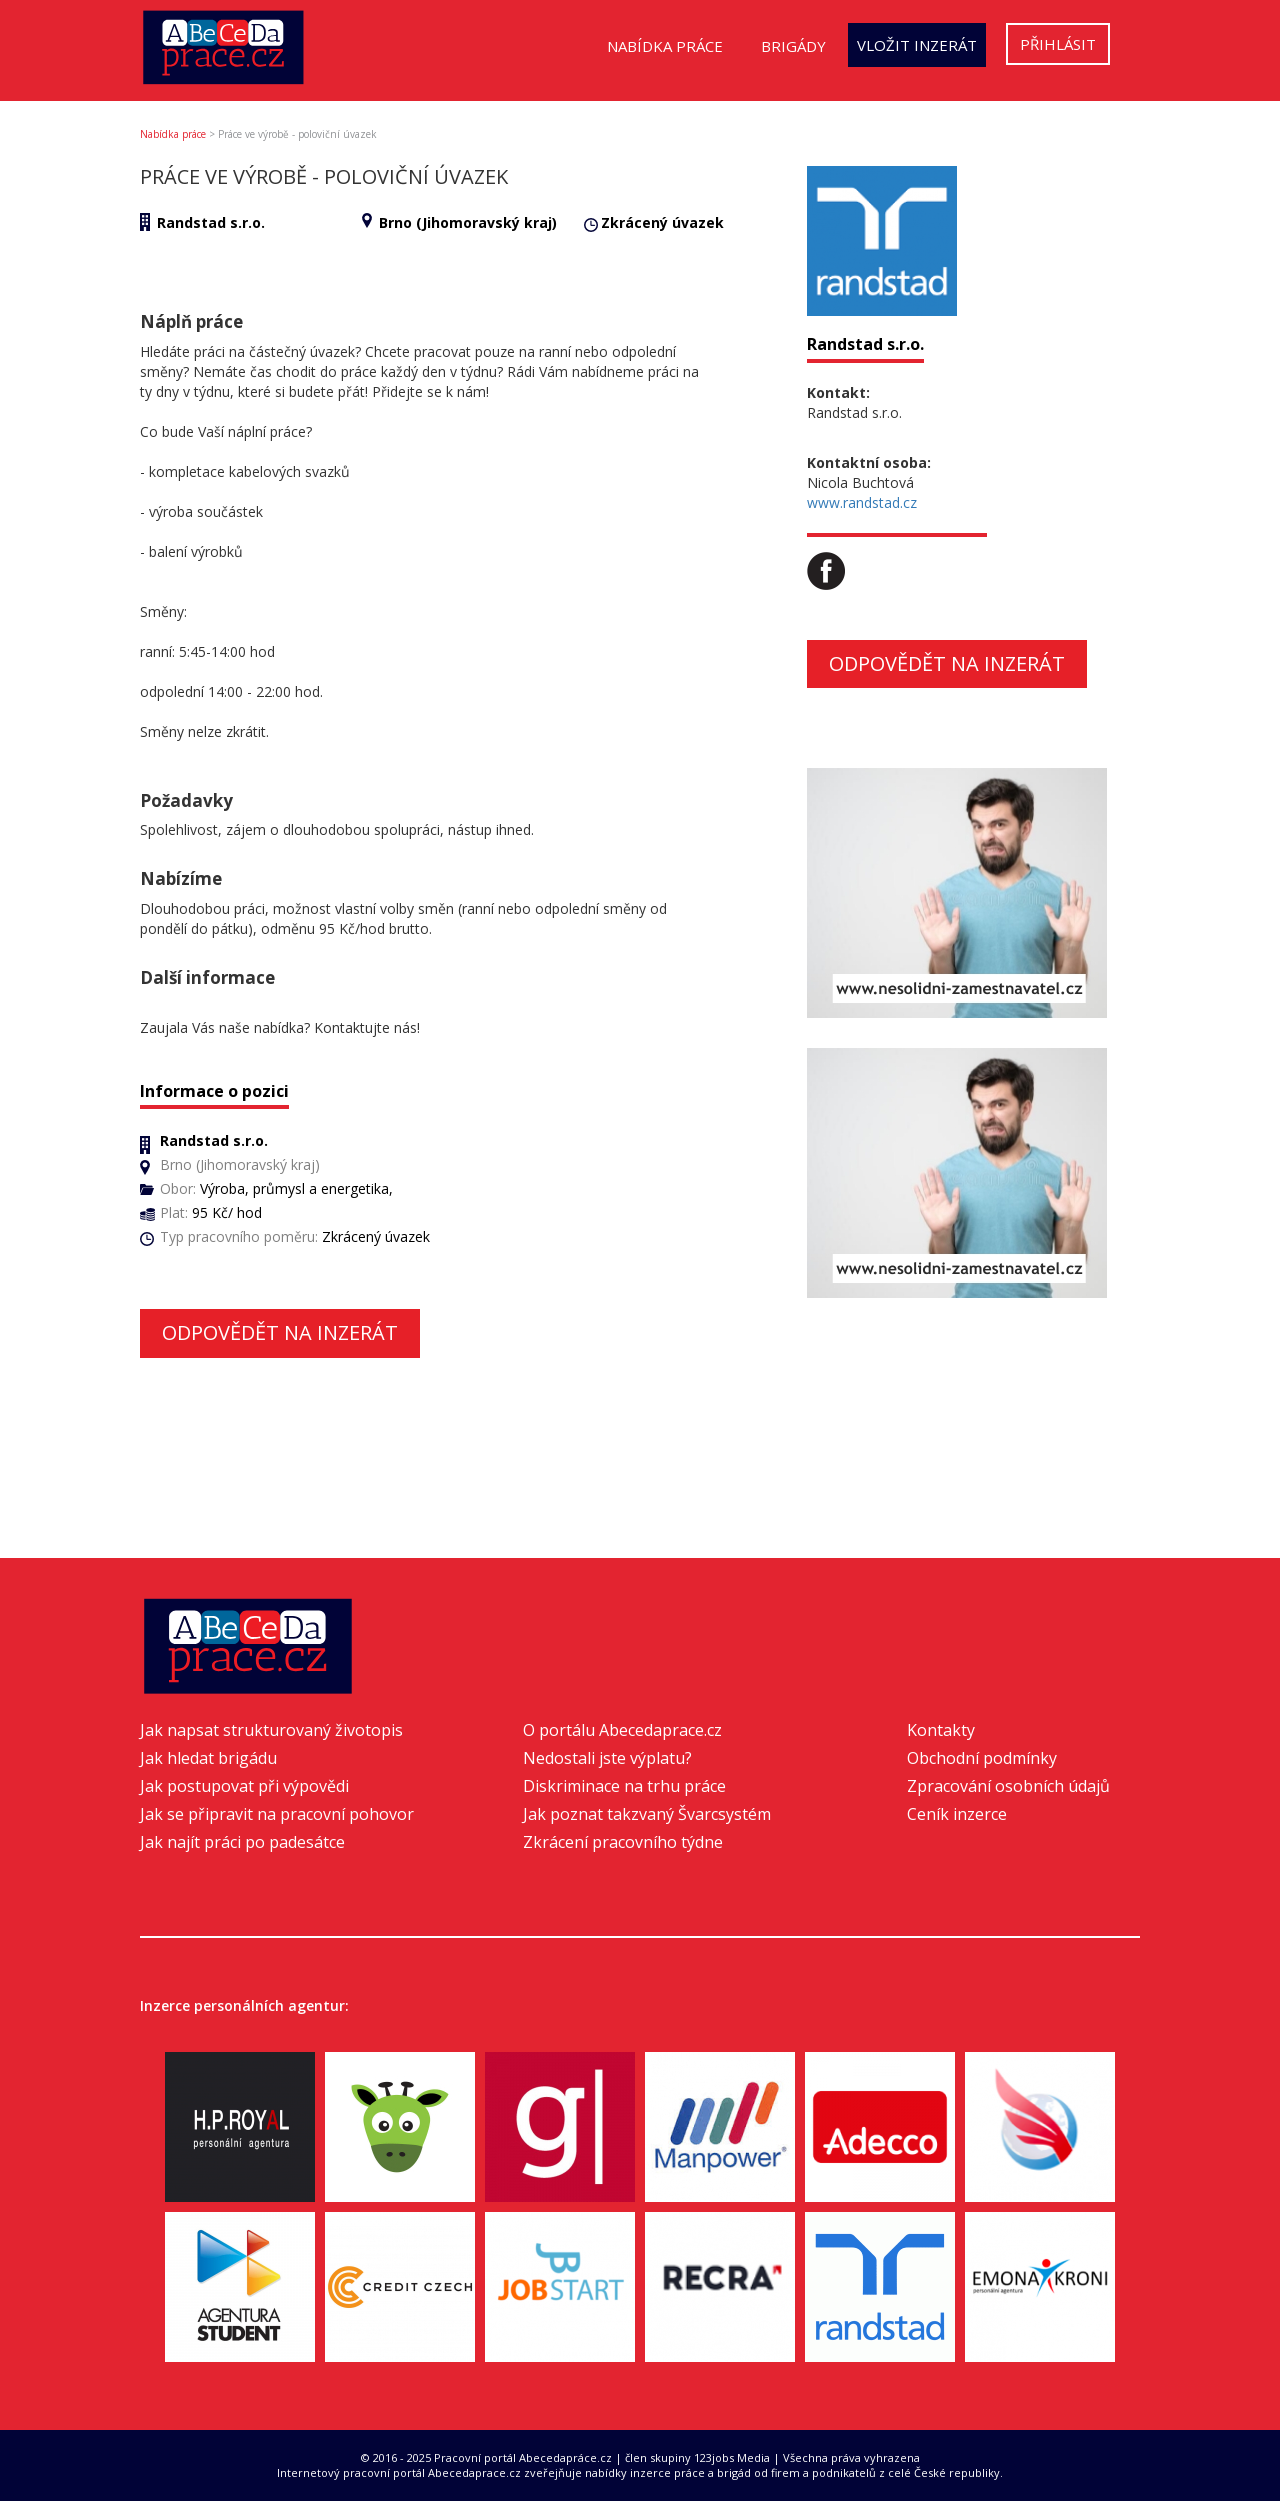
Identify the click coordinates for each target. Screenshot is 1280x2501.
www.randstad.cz (862, 502)
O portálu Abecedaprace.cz (622, 1730)
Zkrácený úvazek (662, 222)
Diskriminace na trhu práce (624, 1786)
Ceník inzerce (957, 1814)
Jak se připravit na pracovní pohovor (277, 1814)
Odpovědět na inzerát (280, 1332)
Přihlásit (1058, 44)
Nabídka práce (665, 46)
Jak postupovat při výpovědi (244, 1786)
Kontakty (941, 1730)
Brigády (793, 46)
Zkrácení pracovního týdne (623, 1842)
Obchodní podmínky (982, 1758)
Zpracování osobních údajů (1008, 1786)
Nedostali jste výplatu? (607, 1758)
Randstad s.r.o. (211, 222)
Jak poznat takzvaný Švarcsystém (647, 1814)
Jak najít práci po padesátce (242, 1842)
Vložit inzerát (917, 45)
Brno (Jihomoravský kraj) (468, 222)
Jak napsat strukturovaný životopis (271, 1730)
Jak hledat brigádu (208, 1758)
